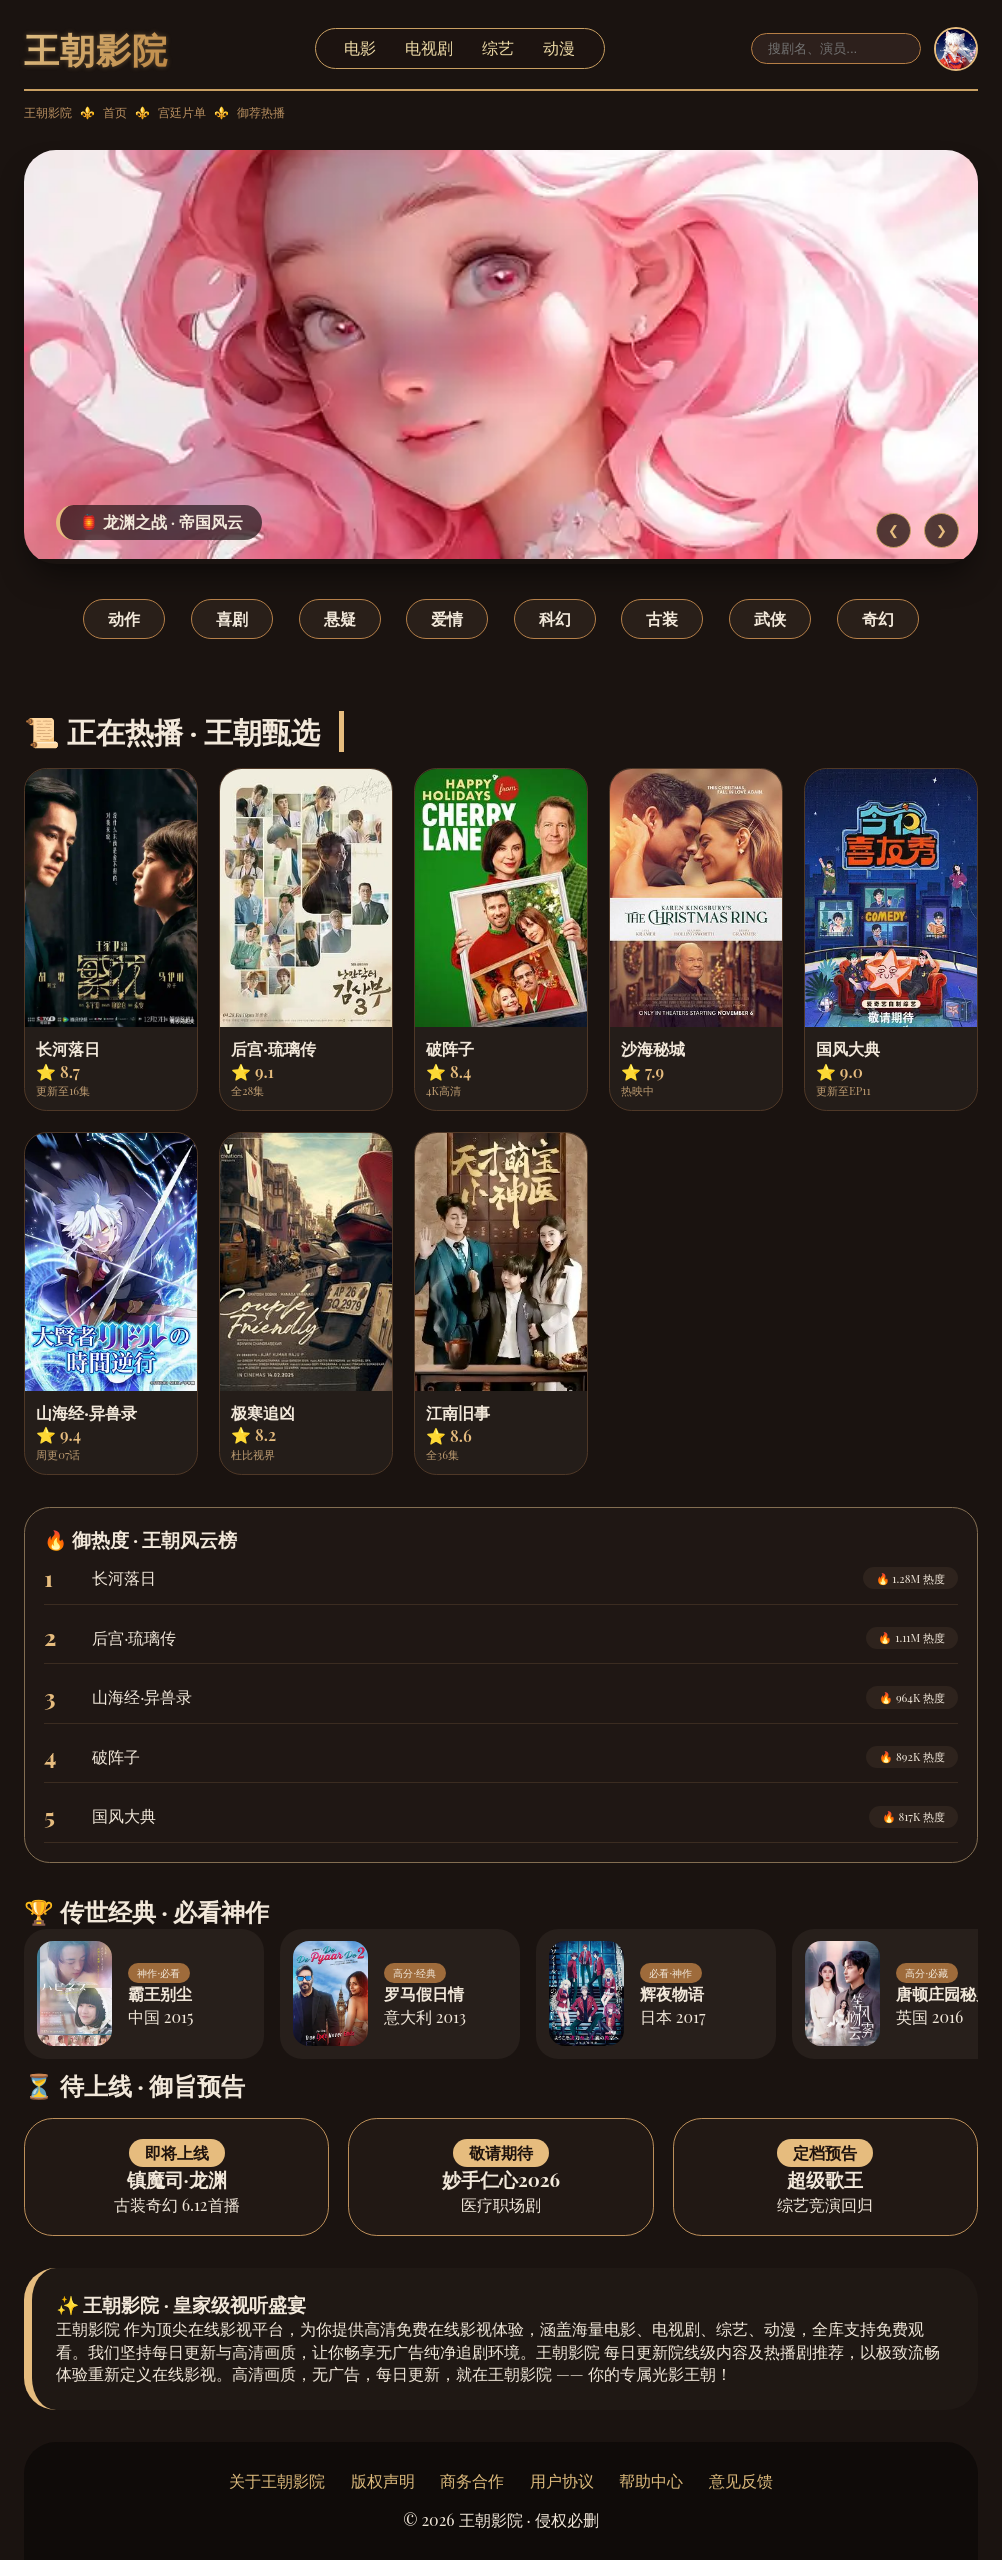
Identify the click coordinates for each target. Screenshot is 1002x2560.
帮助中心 (651, 2480)
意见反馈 (741, 2480)
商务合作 (472, 2480)
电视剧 (429, 47)
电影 (360, 47)
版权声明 (383, 2480)
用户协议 (562, 2480)
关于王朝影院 (277, 2480)
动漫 (559, 47)
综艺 (498, 47)
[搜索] (836, 48)
